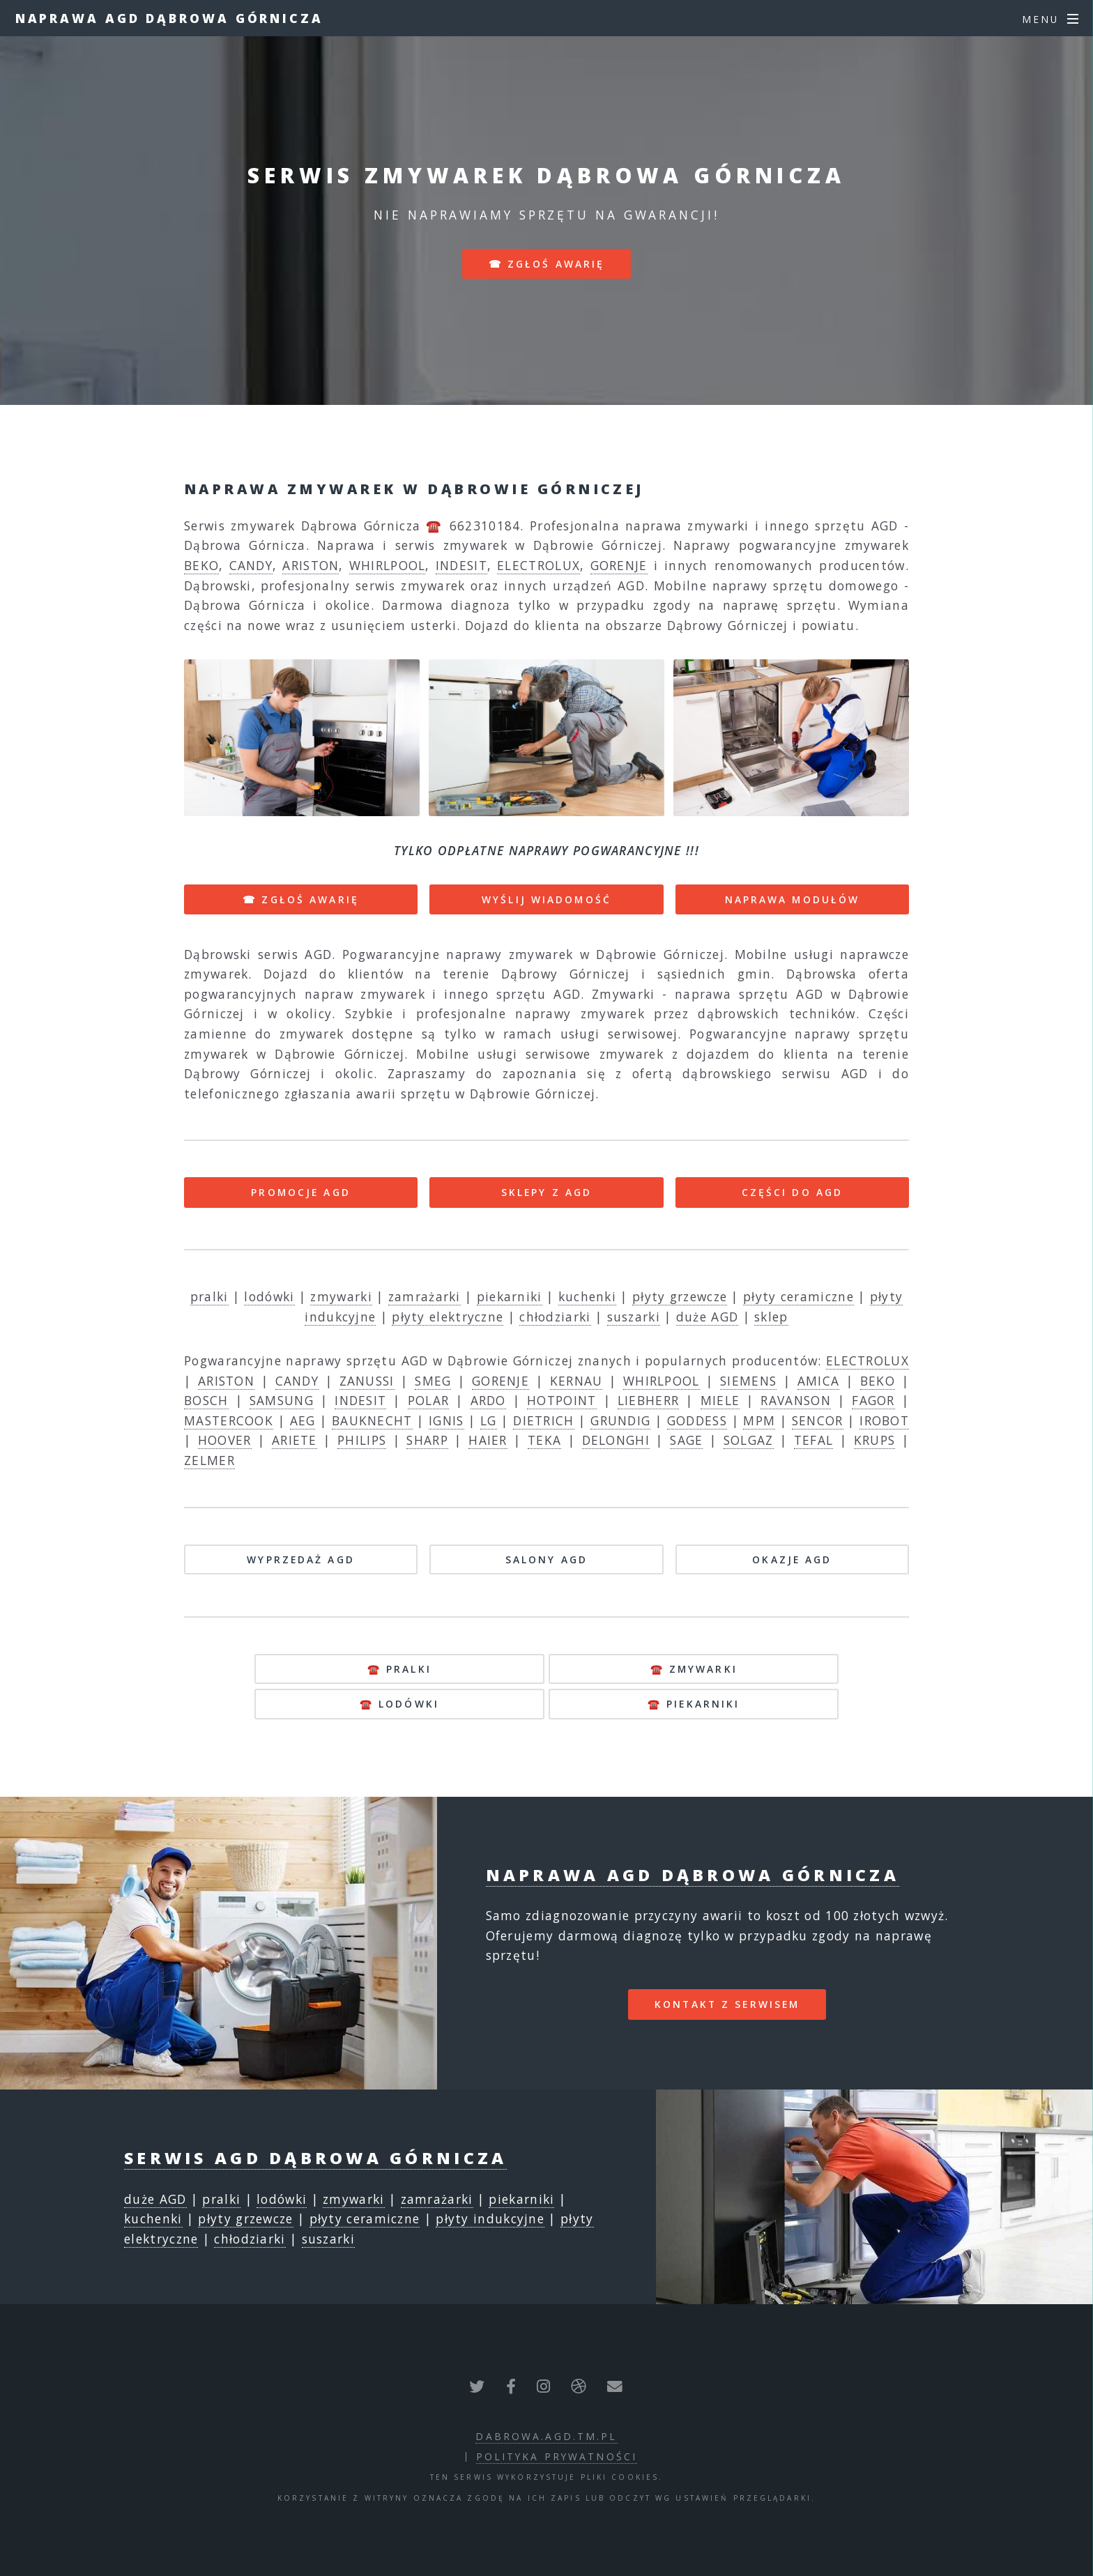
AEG (303, 1420)
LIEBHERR (648, 1400)
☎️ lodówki (399, 1703)
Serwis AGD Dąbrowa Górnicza (315, 2158)
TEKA (544, 1440)
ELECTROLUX (538, 565)
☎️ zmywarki (693, 1669)
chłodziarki (554, 1316)
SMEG (433, 1380)
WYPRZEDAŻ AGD (301, 1559)
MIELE (720, 1400)
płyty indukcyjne (490, 2218)
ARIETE (294, 1440)
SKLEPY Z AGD (546, 1192)
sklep (771, 1316)
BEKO (201, 565)
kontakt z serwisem (727, 2004)
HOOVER (225, 1440)
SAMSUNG (282, 1400)
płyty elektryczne (447, 1316)
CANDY (251, 565)
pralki (209, 1296)
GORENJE (619, 565)
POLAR (429, 1400)
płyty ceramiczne (798, 1296)
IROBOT (884, 1420)
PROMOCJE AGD (300, 1192)
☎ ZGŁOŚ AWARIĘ (301, 899)
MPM (759, 1420)
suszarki (633, 1316)
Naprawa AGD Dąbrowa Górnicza (169, 18)
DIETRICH (543, 1420)
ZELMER (209, 1460)
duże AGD (707, 1316)
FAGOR (873, 1400)
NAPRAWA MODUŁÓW (792, 899)
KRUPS (875, 1440)
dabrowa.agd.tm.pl (546, 2436)
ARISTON (310, 565)
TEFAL (814, 1440)
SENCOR (817, 1420)
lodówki (269, 1296)
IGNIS (446, 1420)
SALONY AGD (546, 1559)
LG (488, 1420)
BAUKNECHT (372, 1420)
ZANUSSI (367, 1380)
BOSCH (206, 1400)
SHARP (427, 1440)
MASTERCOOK (228, 1420)
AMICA (818, 1380)
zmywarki (341, 1296)
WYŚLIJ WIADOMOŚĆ (546, 899)
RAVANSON (795, 1400)
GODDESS (697, 1420)
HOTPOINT (561, 1400)
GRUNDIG (620, 1420)
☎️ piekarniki (694, 1703)
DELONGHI (616, 1440)
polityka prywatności (556, 2456)
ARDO (488, 1400)
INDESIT (461, 565)
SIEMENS (748, 1380)
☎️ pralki (399, 1669)
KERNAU (576, 1380)
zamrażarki (424, 1296)
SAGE (686, 1440)
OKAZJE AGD (792, 1559)
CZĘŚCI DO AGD (792, 1192)
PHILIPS (361, 1440)
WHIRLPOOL (387, 565)
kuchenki (587, 1296)
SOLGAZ (749, 1440)
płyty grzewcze (679, 1296)
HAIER (487, 1440)
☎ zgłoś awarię (547, 263)
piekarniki (509, 1296)
